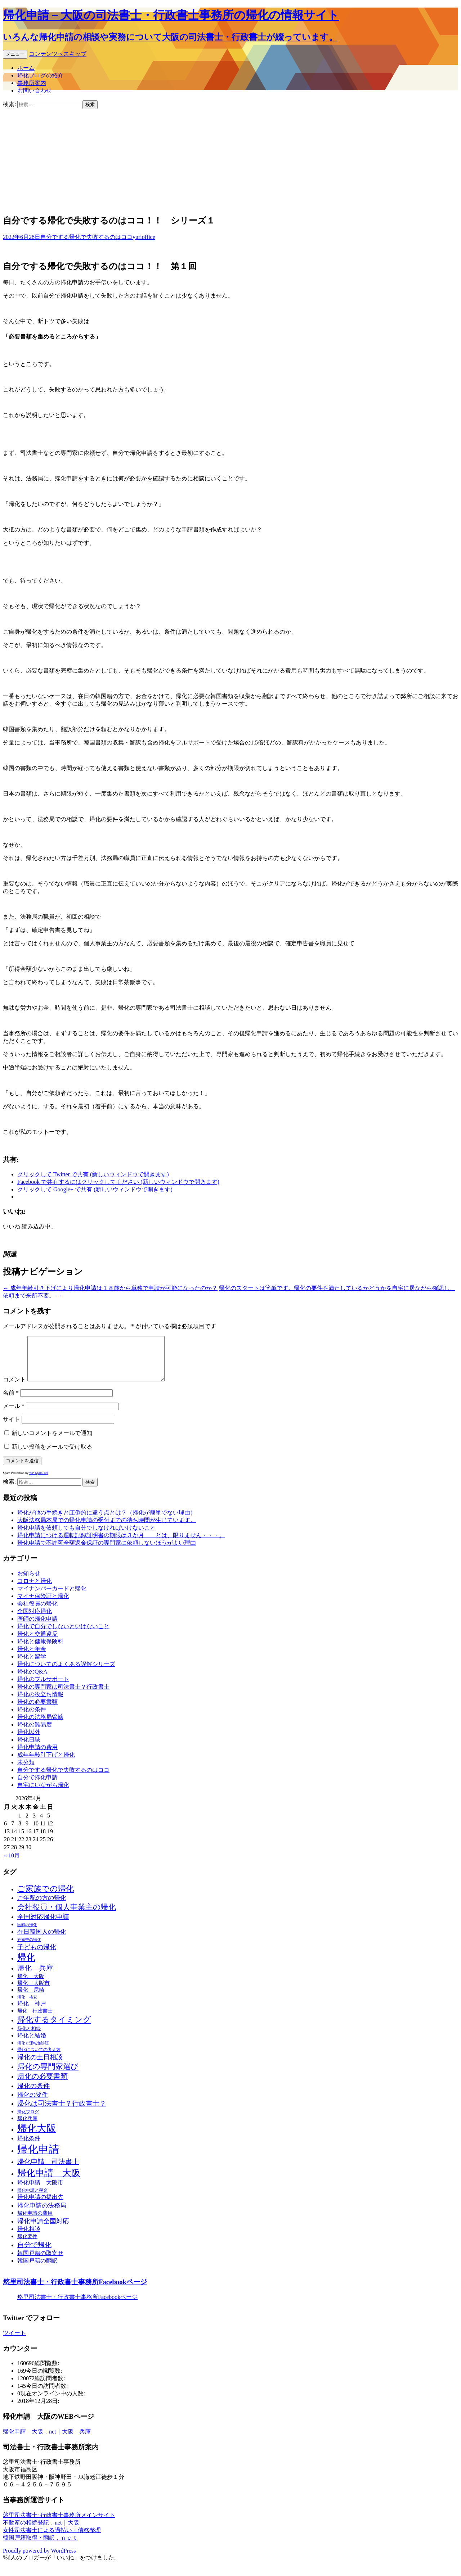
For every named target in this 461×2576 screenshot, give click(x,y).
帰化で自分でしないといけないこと (63, 1635)
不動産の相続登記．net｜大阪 (41, 2531)
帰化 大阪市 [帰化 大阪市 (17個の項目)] (33, 1992)
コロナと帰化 (34, 1589)
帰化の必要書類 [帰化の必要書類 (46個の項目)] (42, 2085)
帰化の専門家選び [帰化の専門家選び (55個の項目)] (48, 2075)
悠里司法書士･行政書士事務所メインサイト (59, 2524)
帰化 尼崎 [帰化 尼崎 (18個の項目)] (30, 1998)
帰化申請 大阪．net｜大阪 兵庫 (47, 2440)
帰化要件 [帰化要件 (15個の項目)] (27, 2245)
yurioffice (144, 237)
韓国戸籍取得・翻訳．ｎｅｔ (40, 2546)
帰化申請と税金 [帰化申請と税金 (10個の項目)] (32, 2198)
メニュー (15, 54)
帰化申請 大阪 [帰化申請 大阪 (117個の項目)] (48, 2181)
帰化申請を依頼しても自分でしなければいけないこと (86, 1536)
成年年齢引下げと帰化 (46, 1763)
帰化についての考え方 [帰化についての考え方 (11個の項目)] (39, 2058)
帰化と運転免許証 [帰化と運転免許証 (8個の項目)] (33, 2052)
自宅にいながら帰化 (43, 1793)
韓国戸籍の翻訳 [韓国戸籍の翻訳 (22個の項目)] (37, 2269)
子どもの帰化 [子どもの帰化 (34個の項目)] (36, 1955)
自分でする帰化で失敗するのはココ (86, 237)
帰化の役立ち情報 (40, 1703)
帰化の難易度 (34, 1733)
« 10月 (12, 1864)
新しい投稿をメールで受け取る (52, 1455)
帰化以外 (28, 1741)
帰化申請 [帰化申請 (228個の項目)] (38, 2158)
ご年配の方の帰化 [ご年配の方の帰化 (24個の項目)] (41, 1906)
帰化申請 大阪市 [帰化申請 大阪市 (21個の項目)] (40, 2191)
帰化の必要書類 (37, 1710)
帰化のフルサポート (43, 1688)
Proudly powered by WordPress (39, 2559)
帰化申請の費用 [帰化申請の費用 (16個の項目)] (35, 2221)
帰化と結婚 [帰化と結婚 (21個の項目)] (31, 2044)
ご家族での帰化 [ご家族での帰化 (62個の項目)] (45, 1897)
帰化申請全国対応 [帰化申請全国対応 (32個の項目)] (43, 2229)
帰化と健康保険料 (40, 1650)
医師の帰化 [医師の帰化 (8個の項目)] (27, 1934)
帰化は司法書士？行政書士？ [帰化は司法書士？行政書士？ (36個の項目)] (61, 2112)
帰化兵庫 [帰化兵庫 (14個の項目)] (27, 2127)
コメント (14, 1388)
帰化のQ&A (32, 1680)
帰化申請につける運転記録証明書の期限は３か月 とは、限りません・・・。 (121, 1544)
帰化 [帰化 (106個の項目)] (26, 1966)
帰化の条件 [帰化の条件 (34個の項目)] (33, 2094)
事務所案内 (31, 83)
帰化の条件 (31, 1718)
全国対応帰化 (34, 1620)
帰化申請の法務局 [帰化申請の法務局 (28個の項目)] (41, 2214)
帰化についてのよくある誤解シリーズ (66, 1673)
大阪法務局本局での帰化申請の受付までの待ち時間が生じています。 (106, 1529)
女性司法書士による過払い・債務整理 (52, 2539)
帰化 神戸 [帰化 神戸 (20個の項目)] (31, 2012)
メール (13, 1415)
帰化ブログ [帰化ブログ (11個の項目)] (28, 2120)
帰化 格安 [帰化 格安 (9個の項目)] (27, 2006)
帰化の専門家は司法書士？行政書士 (63, 1695)
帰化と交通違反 (37, 1642)
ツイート (14, 2342)
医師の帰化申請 (37, 1627)
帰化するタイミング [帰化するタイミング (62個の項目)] (54, 2028)
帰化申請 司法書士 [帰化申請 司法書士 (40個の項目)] (48, 2170)
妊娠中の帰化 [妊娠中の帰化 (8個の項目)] (29, 1948)
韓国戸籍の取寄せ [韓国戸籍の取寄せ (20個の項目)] (40, 2262)
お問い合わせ (34, 90)
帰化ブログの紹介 (40, 75)
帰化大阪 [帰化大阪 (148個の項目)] (36, 2137)
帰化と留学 (31, 1665)
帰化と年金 (31, 1657)
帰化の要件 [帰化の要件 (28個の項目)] (32, 2103)
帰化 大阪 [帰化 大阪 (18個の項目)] (30, 1985)
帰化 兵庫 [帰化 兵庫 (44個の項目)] (35, 1976)
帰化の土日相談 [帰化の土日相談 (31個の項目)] (40, 2065)
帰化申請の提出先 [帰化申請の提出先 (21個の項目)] (40, 2205)
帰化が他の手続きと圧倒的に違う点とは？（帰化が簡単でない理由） (106, 1521)
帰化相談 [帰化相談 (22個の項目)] (28, 2238)
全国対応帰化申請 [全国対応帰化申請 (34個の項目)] (43, 1925)
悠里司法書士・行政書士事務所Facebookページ (75, 2290)
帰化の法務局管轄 (40, 1725)
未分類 (26, 1771)
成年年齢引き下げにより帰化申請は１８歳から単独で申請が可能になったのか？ (110, 1288)
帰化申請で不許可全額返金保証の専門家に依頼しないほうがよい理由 (106, 1551)
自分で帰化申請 (37, 1786)
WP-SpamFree (38, 1481)
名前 (11, 1401)
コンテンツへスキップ (57, 54)
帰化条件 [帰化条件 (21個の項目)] (28, 2147)
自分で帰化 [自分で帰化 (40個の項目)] (34, 2253)
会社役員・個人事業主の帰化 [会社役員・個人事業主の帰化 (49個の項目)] (66, 1916)
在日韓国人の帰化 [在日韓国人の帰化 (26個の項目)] (41, 1940)
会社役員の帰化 (37, 1612)
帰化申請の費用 (37, 1756)
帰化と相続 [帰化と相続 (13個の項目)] (29, 2037)
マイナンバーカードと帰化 (51, 1597)
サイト (11, 1428)
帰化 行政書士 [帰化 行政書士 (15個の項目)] (35, 2019)
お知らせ (28, 1582)
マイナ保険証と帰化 (43, 1605)
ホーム (26, 68)
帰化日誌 (28, 1748)
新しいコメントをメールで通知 (52, 1442)
